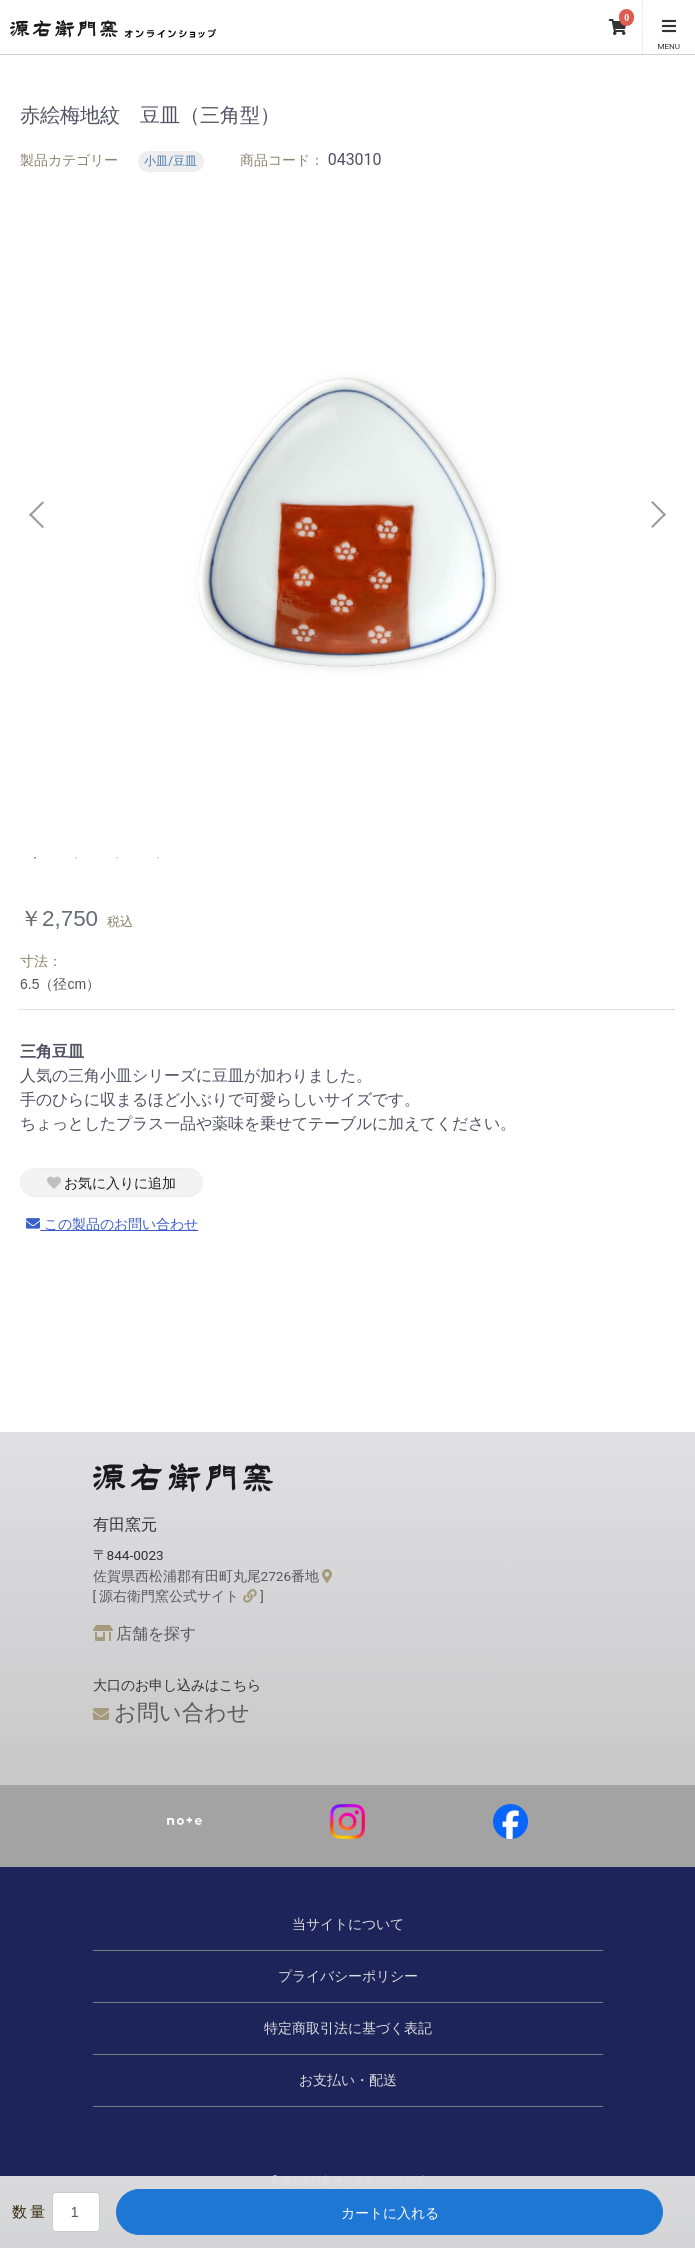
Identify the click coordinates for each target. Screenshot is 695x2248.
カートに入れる (390, 2213)
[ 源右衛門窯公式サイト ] (178, 1596)
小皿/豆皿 (170, 161)
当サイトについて (348, 1924)
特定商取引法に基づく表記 (348, 2028)
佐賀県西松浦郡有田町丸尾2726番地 (213, 1576)
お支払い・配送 (348, 2080)
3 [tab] (118, 858)
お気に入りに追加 (112, 1183)
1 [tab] (36, 858)
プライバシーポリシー (348, 1976)
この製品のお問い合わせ (112, 1224)
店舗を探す (145, 1633)
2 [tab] (77, 858)
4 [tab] (159, 858)
